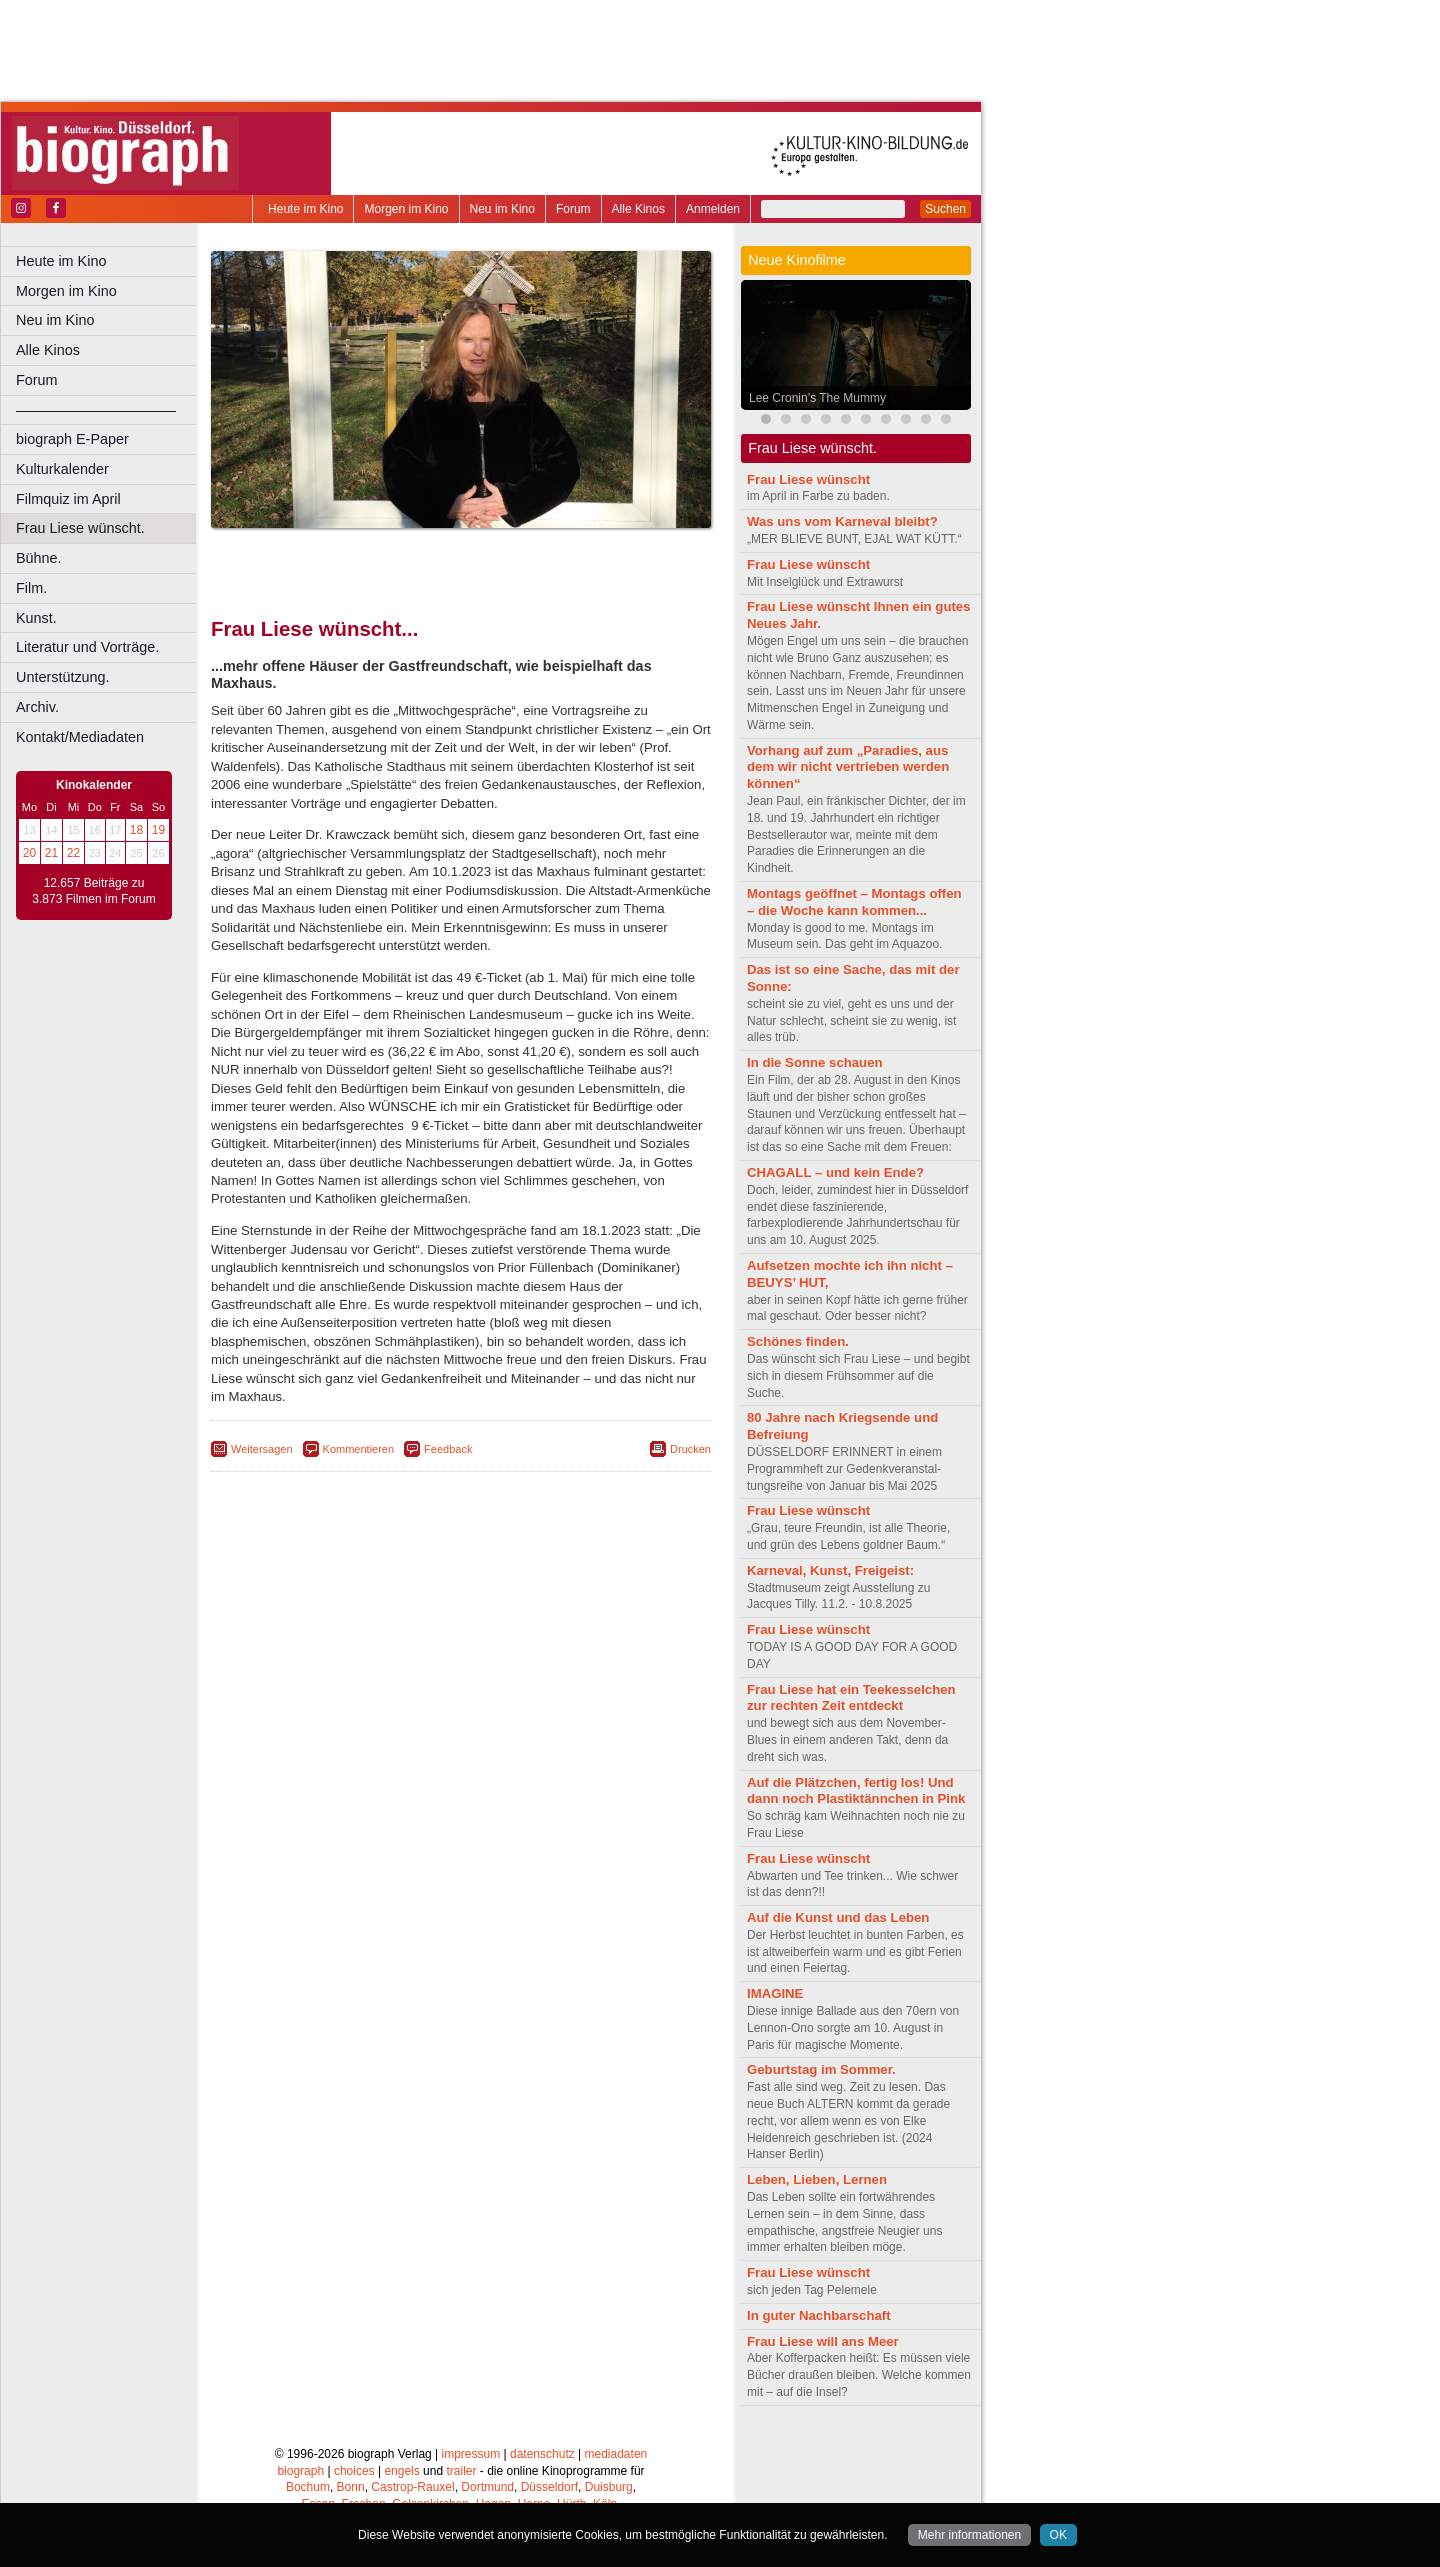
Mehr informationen (969, 2535)
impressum (471, 2454)
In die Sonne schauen (815, 1062)
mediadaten (616, 2454)
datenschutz (542, 2454)
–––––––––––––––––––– (96, 410)
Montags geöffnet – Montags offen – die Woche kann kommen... (854, 902)
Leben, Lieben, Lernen (817, 2179)
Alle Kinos (638, 209)
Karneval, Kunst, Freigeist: (830, 1570)
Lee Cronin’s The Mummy (817, 398)
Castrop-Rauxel (412, 2487)
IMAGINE (775, 1993)
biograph (300, 2471)
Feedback (448, 1449)
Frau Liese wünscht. (80, 528)
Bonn (351, 2487)
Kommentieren (359, 1449)
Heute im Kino (305, 209)
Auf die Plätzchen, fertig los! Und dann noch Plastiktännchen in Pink (856, 1791)
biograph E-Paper (72, 439)
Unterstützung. (63, 677)
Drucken (690, 1449)
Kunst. (36, 618)
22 (73, 853)
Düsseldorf (549, 2487)
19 (158, 830)
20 (29, 853)
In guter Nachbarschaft (819, 2315)
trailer (461, 2471)
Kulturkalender (62, 469)
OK (1058, 2535)
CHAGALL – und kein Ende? (835, 1172)
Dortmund (487, 2487)
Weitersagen (262, 1449)
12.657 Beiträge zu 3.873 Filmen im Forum (93, 891)
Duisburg (609, 2487)
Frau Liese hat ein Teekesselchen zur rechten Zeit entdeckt (851, 1698)
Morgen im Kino (406, 209)
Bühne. (39, 558)
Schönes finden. (798, 1341)
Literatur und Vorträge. (87, 647)
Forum (573, 209)
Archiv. (37, 707)
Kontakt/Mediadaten (80, 737)
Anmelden (713, 209)
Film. (31, 588)
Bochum (308, 2487)
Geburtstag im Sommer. (821, 2069)
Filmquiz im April (68, 499)
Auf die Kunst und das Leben (838, 1917)
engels (401, 2471)
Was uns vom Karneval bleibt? (842, 521)
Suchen (945, 209)
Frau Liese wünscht (808, 479)
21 (51, 853)
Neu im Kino (502, 209)
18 (136, 830)
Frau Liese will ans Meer (823, 2341)
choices (354, 2471)
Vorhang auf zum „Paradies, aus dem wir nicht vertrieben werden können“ (848, 767)
